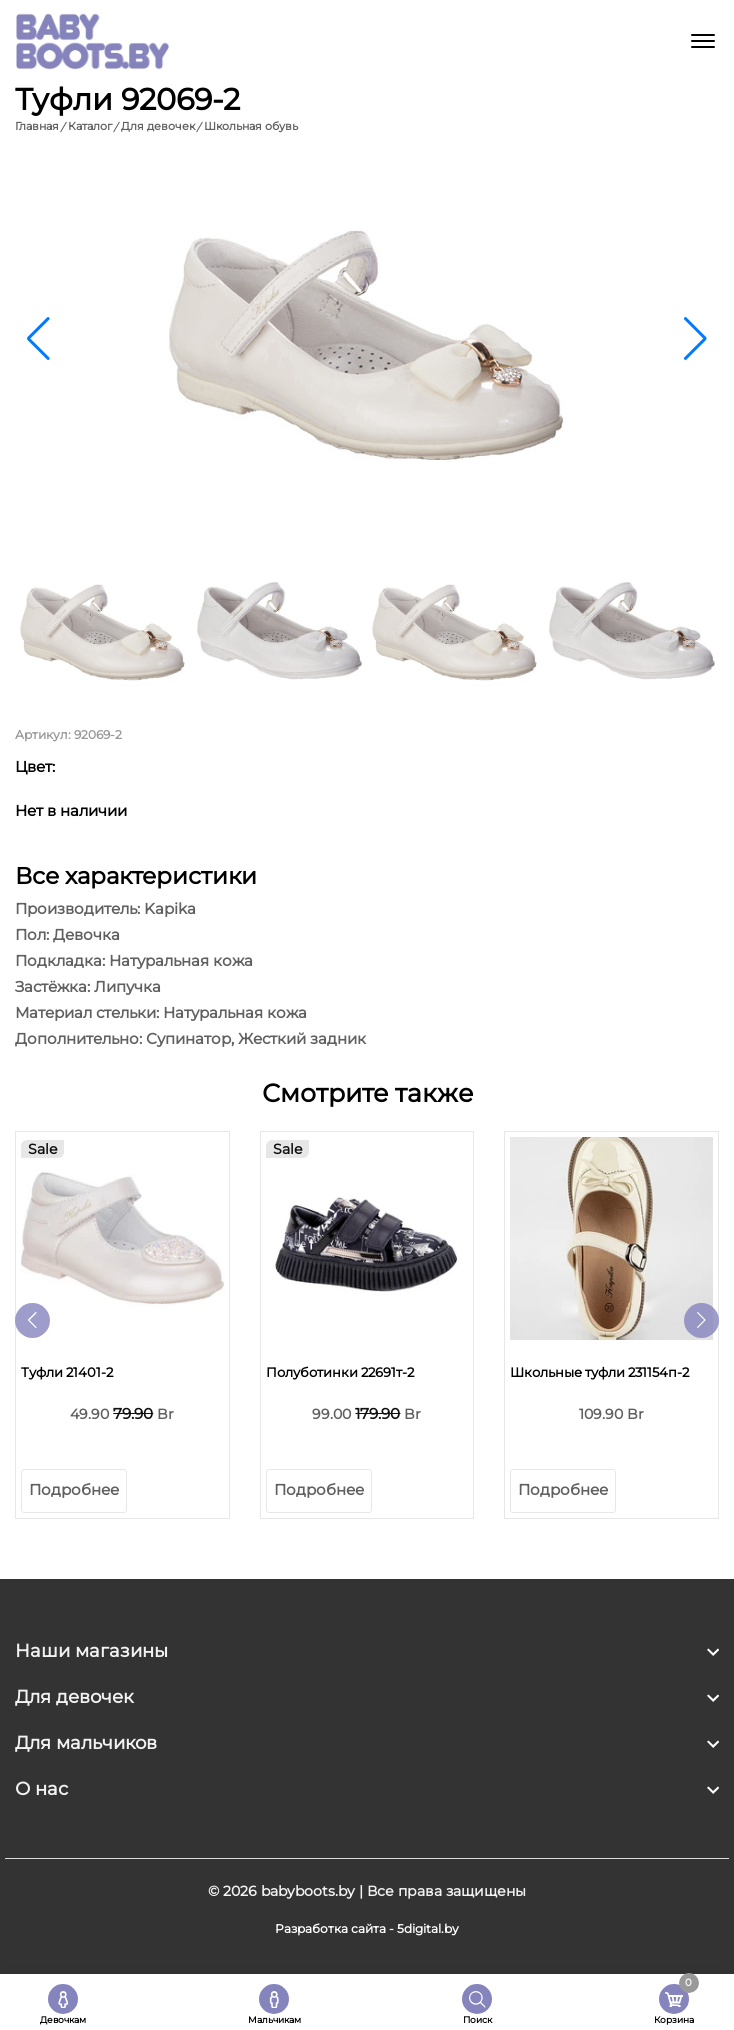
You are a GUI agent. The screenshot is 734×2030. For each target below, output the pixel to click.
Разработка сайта (330, 1928)
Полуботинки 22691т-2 (340, 1372)
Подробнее (74, 1489)
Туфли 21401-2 (67, 1372)
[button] (695, 339)
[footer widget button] (367, 1651)
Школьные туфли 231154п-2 (599, 1372)
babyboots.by (308, 1891)
